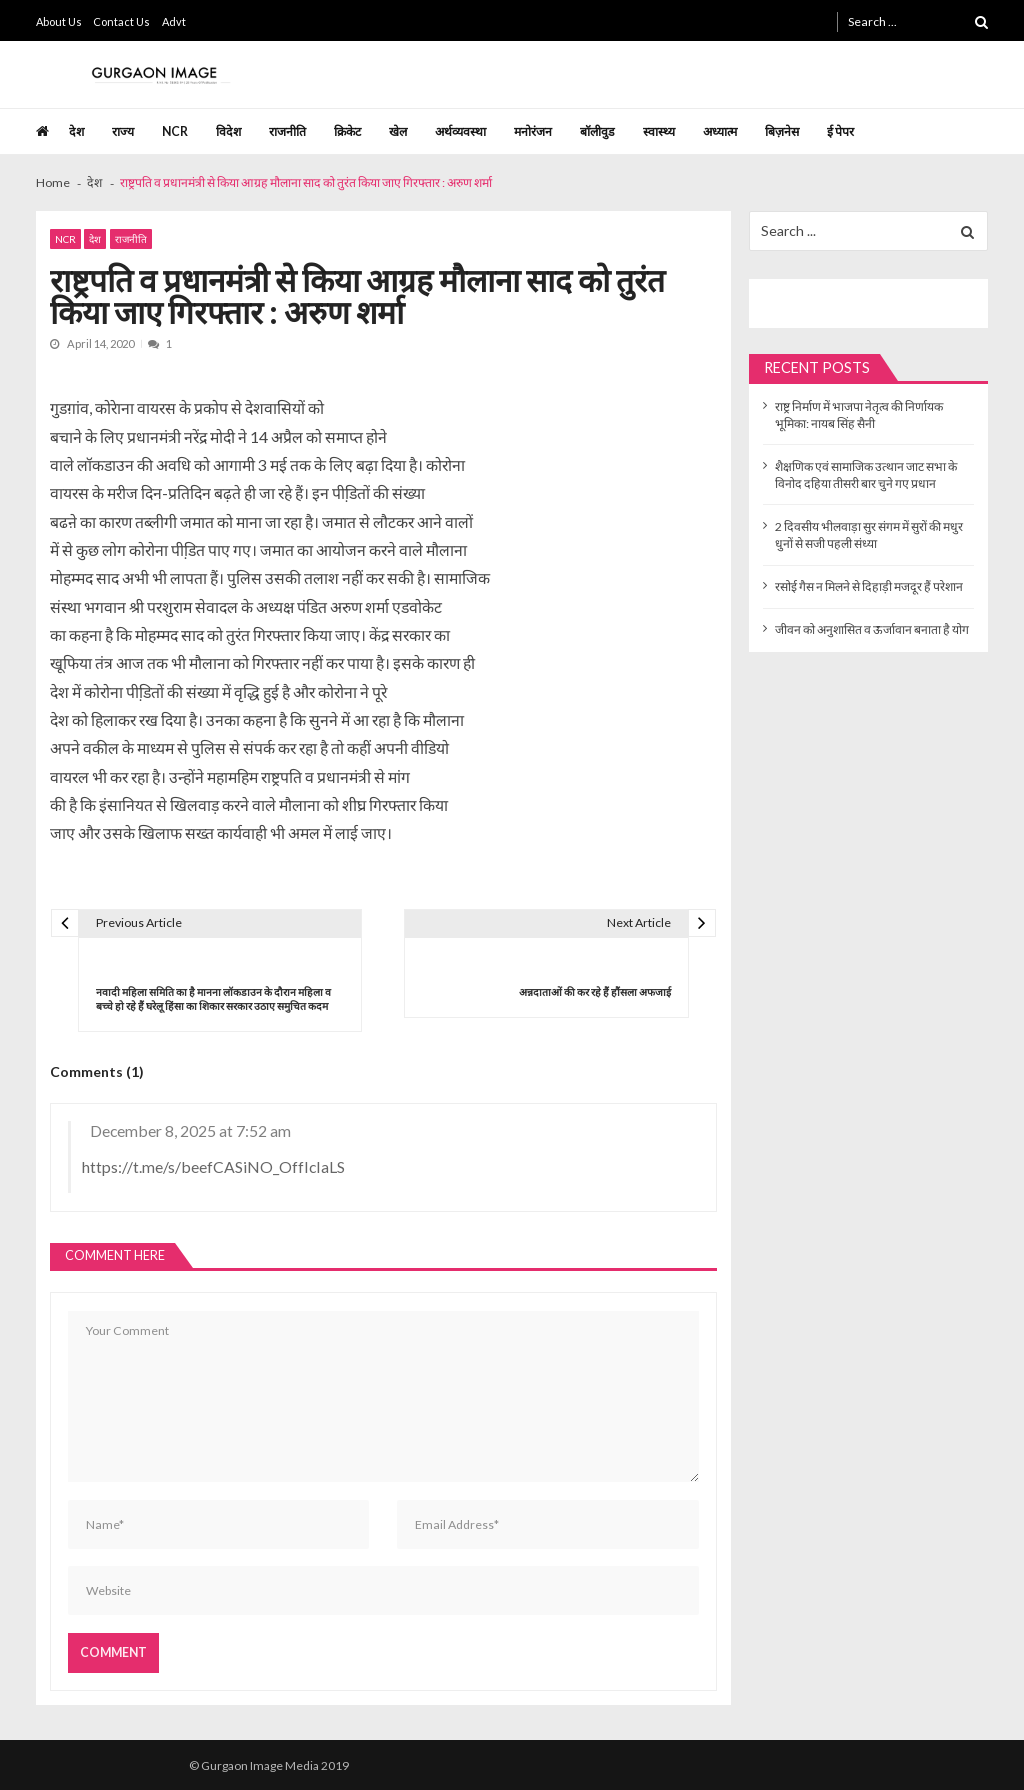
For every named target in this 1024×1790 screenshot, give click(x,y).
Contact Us (121, 21)
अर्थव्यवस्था (460, 131)
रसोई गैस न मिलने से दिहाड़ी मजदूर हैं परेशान (869, 586)
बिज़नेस (782, 131)
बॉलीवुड (597, 131)
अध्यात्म (720, 131)
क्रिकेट (347, 131)
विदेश (228, 131)
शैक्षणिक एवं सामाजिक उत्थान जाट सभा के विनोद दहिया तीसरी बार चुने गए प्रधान (866, 475)
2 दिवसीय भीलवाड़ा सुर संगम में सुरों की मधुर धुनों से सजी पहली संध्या (869, 535)
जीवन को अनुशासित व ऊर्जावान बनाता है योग (872, 629)
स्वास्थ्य (659, 131)
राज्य (123, 131)
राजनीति (287, 131)
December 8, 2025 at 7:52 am (190, 1130)
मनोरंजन (533, 131)
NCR (175, 131)
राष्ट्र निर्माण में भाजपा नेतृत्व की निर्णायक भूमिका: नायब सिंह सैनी (859, 415)
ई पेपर (840, 131)
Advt (174, 21)
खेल (398, 131)
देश (76, 131)
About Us (59, 21)
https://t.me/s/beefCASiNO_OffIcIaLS (213, 1166)
